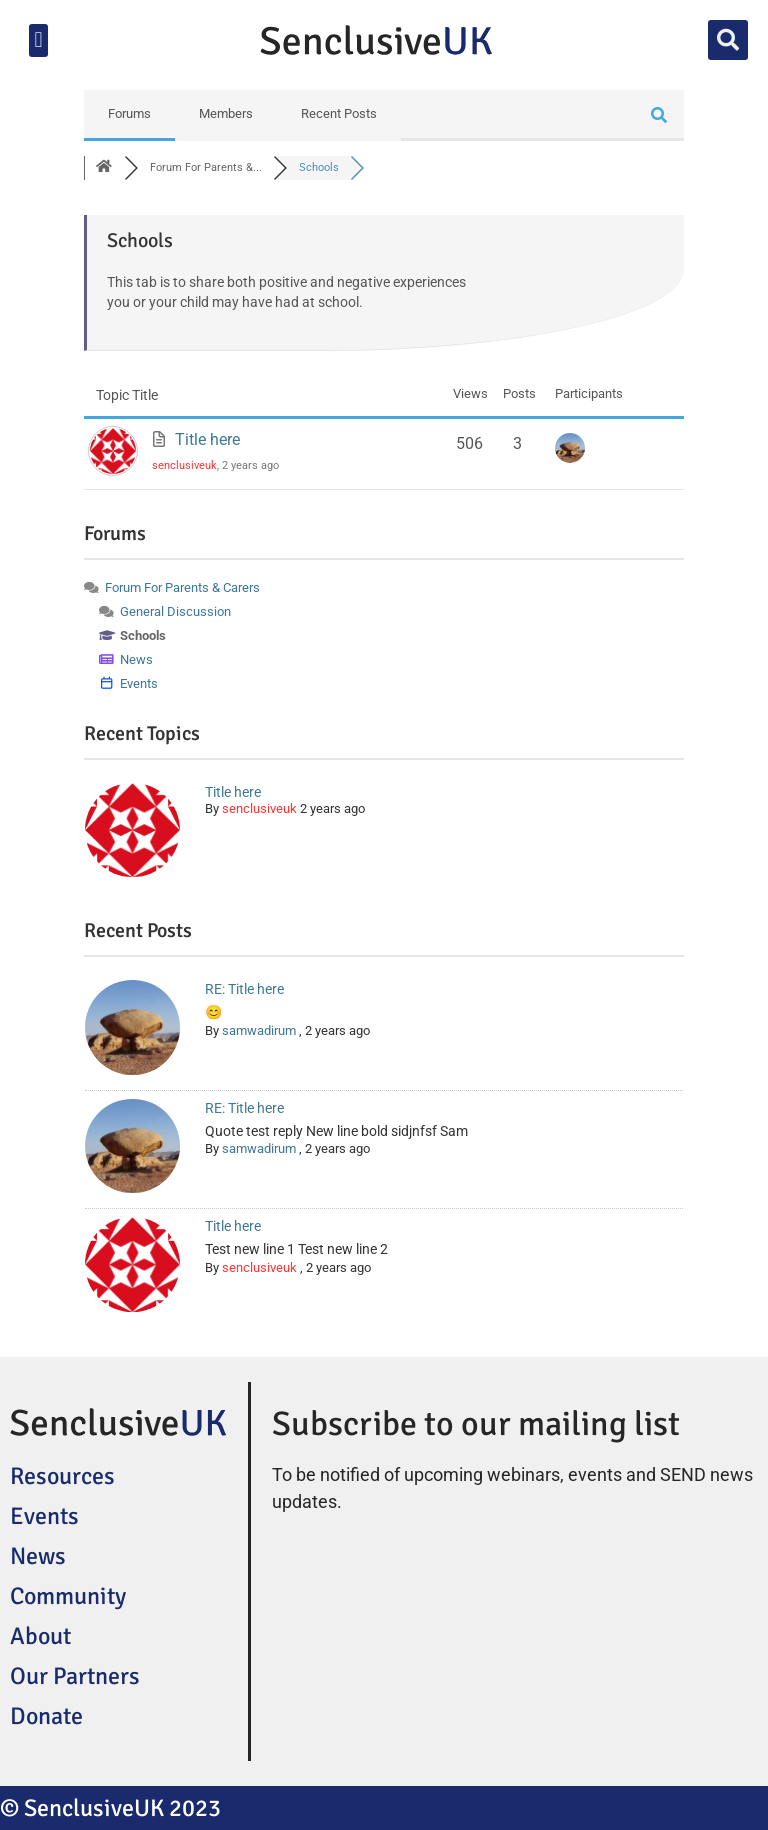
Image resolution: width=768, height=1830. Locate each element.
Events (44, 1516)
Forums (129, 113)
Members (226, 113)
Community (68, 1596)
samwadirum (259, 1030)
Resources (62, 1476)
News (38, 1556)
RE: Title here (244, 989)
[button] (38, 40)
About (40, 1636)
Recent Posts (339, 113)
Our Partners (75, 1676)
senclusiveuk (184, 465)
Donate (46, 1716)
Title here (207, 439)
